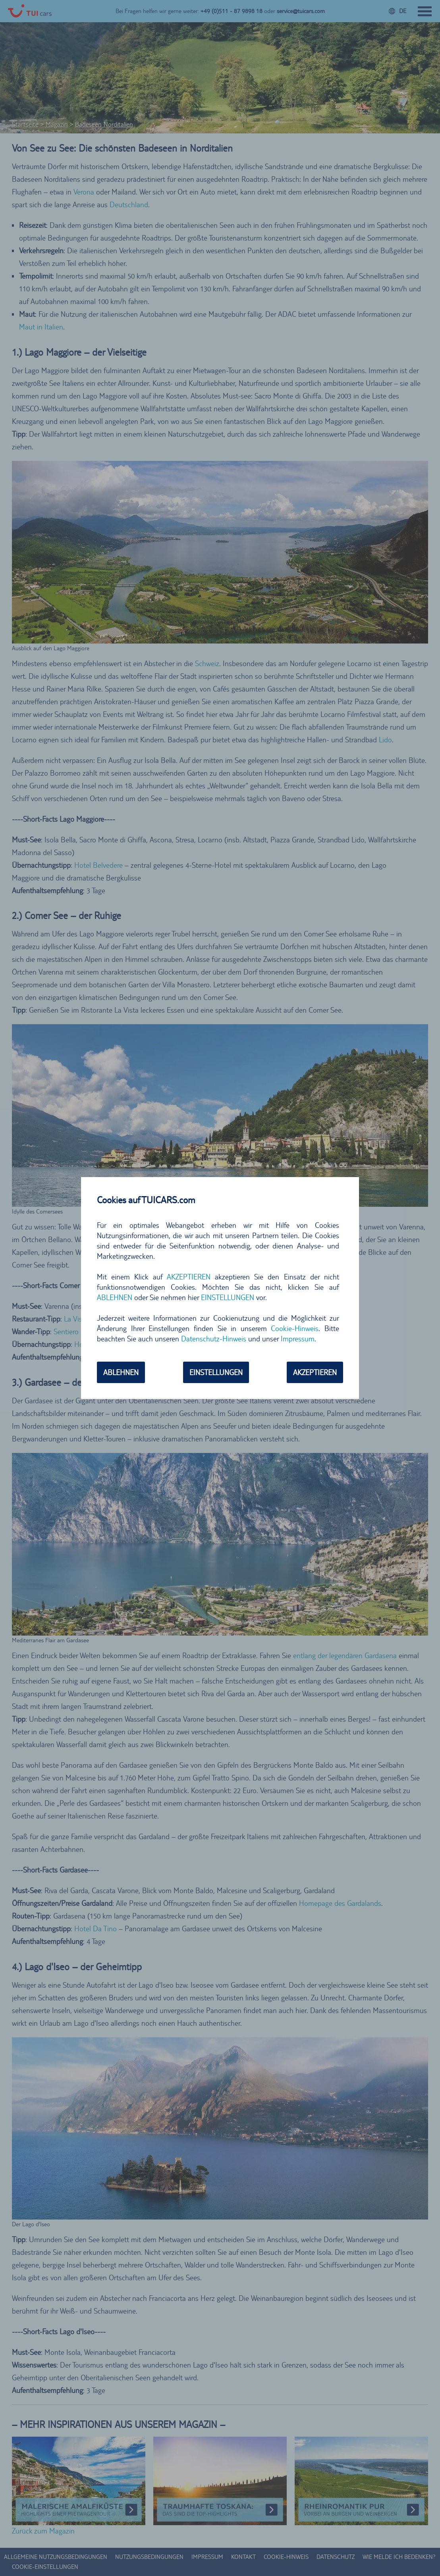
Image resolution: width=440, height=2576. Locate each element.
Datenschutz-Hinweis (213, 1338)
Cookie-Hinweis (294, 1328)
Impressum (298, 1338)
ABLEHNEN (114, 1297)
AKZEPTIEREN (188, 1276)
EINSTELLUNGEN (227, 1297)
